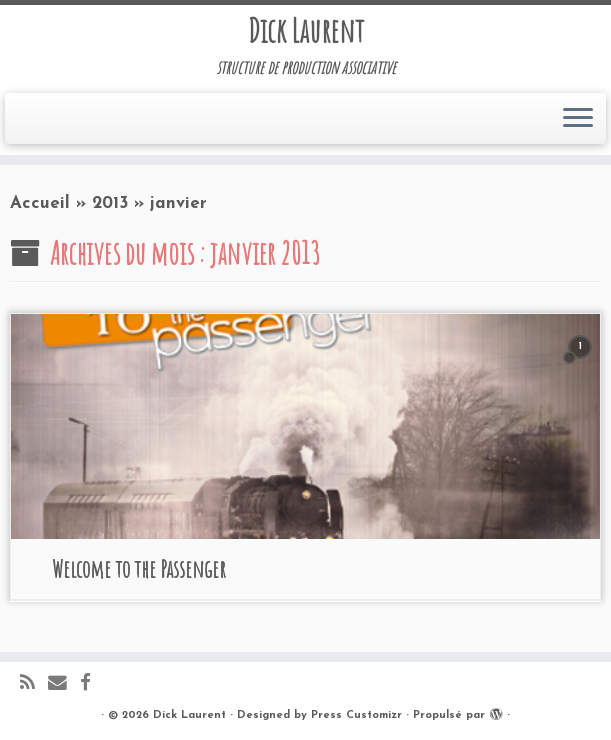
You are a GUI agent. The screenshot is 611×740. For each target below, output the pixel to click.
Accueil (40, 203)
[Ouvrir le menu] (578, 119)
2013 (110, 203)
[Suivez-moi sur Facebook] (92, 684)
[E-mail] (64, 684)
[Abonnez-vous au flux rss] (34, 684)
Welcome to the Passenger (139, 569)
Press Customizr (356, 715)
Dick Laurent (306, 31)
